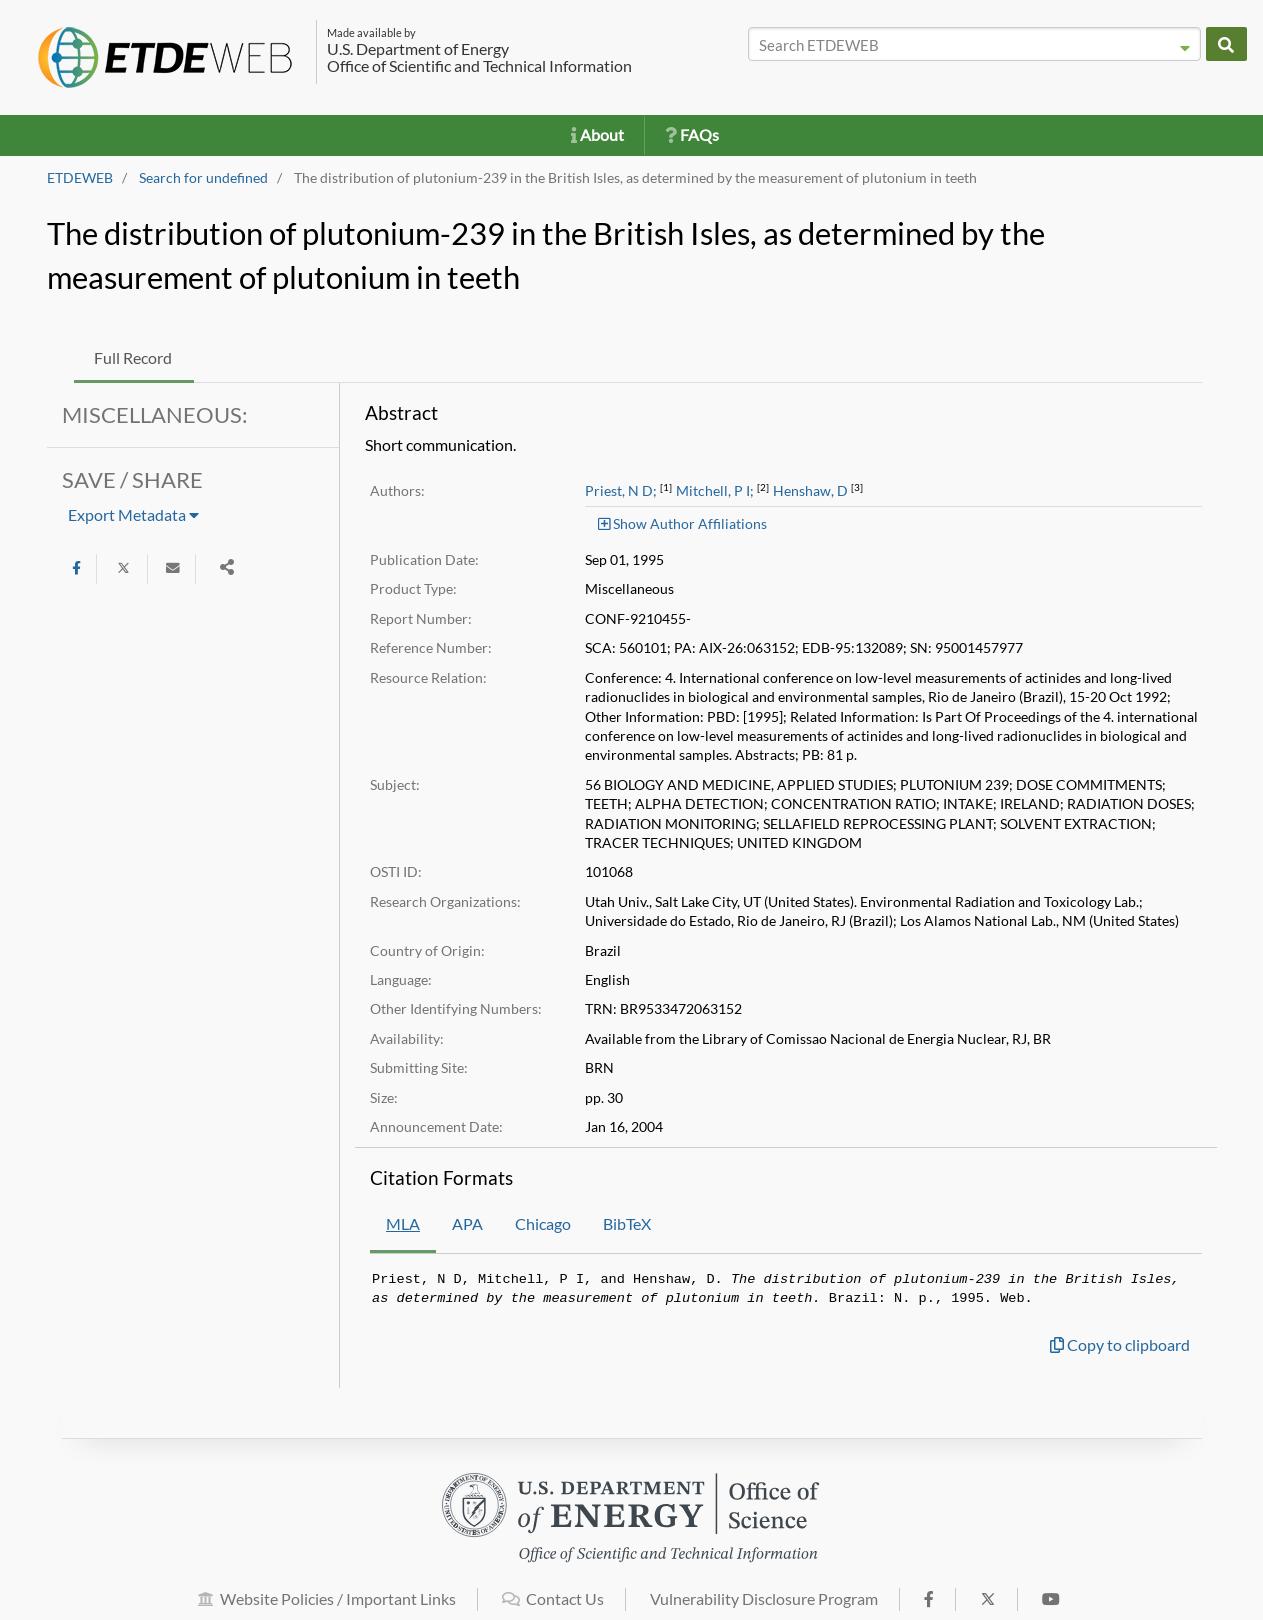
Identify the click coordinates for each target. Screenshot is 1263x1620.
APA (467, 1223)
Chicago (543, 1223)
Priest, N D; (621, 491)
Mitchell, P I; (715, 491)
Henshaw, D (810, 491)
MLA (403, 1223)
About (597, 134)
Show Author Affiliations (682, 523)
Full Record (133, 357)
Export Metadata (133, 514)
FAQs (692, 134)
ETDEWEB (80, 178)
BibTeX (627, 1223)
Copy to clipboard (1120, 1344)
